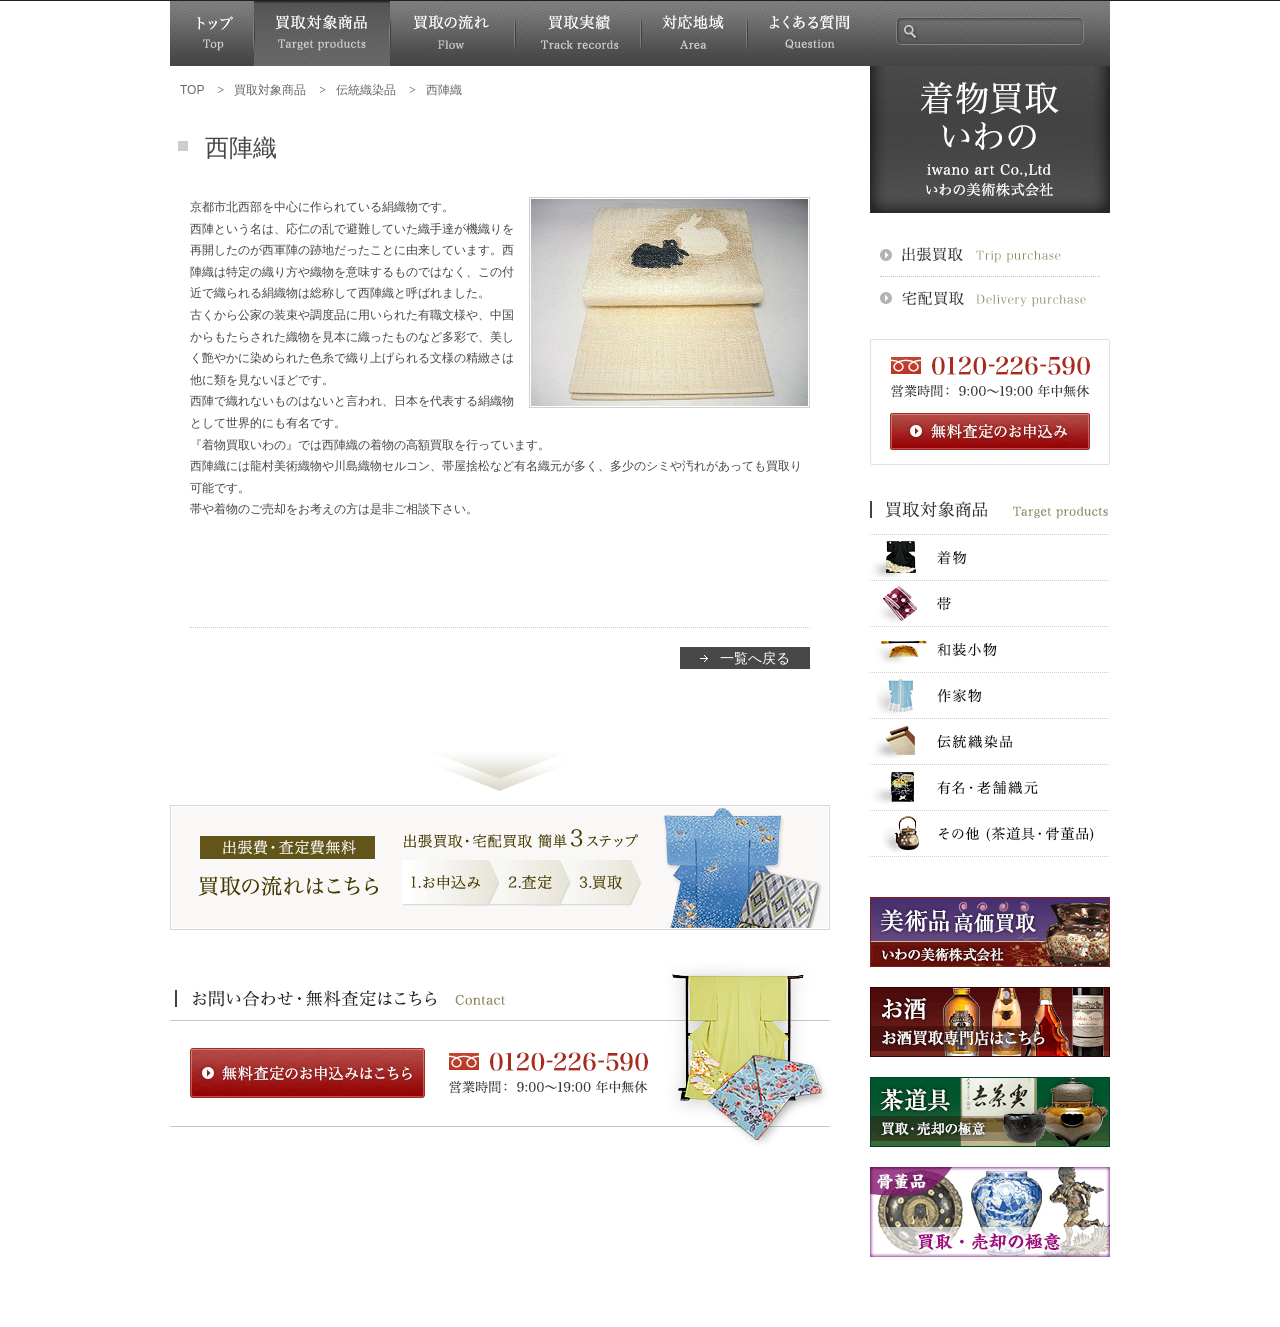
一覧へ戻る (755, 658)
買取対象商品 (322, 33)
